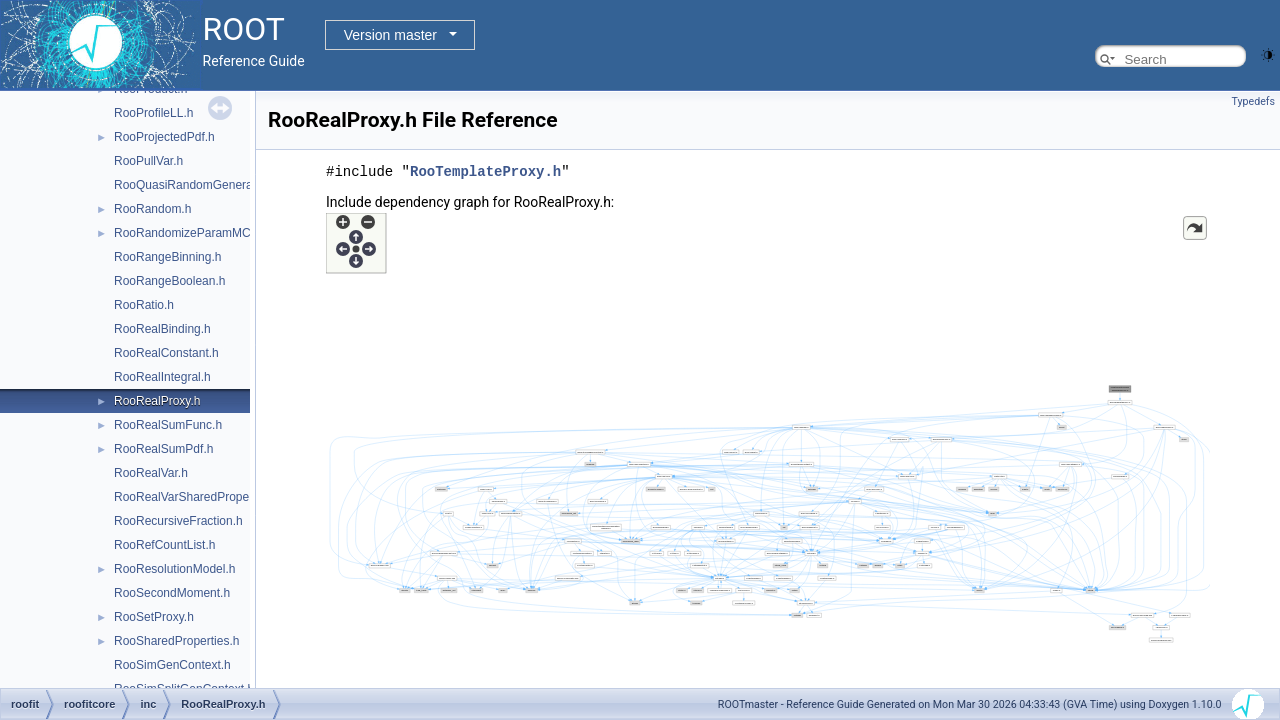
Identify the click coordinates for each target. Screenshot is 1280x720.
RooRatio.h (144, 305)
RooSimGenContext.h (172, 665)
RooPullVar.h (148, 161)
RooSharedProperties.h (176, 641)
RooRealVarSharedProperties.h (198, 497)
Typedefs (1253, 101)
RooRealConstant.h (166, 353)
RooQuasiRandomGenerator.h (195, 185)
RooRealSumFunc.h (168, 425)
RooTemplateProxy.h (485, 170)
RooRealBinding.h (162, 329)
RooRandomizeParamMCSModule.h (211, 233)
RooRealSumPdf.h (163, 449)
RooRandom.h (152, 209)
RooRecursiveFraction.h (178, 521)
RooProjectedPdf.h (164, 137)
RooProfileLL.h (153, 113)
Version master (390, 35)
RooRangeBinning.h (167, 257)
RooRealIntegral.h (162, 377)
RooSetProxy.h (154, 617)
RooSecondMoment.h (172, 593)
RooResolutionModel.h (174, 569)
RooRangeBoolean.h (169, 281)
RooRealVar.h (151, 473)
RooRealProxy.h (157, 401)
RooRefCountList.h (164, 545)
